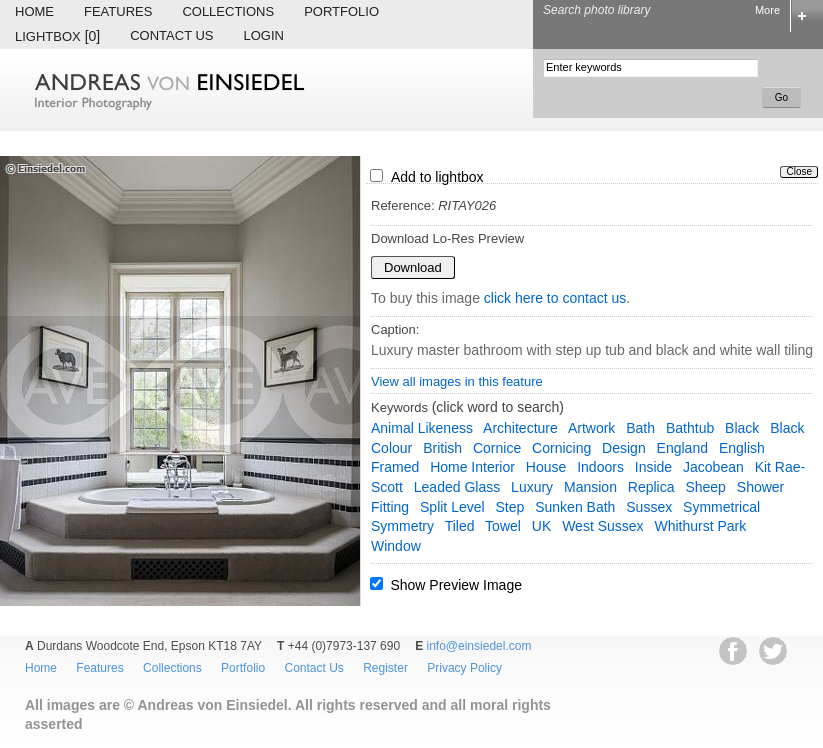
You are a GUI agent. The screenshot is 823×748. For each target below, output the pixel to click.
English (742, 448)
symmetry (402, 526)
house (546, 467)
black (742, 428)
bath (640, 428)
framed (395, 467)
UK (541, 526)
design (624, 448)
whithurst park (700, 526)
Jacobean (713, 467)
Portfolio (341, 11)
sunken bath (575, 507)
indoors (600, 467)
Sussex (649, 507)
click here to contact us (555, 298)
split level (452, 507)
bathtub (690, 428)
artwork (591, 428)
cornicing (561, 448)
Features (118, 11)
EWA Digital (36, 747)
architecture (520, 428)
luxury (532, 487)
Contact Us (171, 35)
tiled (460, 526)
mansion (590, 487)
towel (503, 526)
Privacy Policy (464, 668)
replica (651, 487)
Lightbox (57, 36)
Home (34, 11)
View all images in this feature (457, 381)
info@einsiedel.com (479, 646)
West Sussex (602, 526)
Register (385, 668)
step (510, 507)
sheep (705, 487)
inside (653, 467)
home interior (472, 467)
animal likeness (422, 428)
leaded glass (457, 487)
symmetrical (721, 507)
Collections (228, 11)
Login (264, 35)
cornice (497, 448)
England (682, 448)
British (442, 448)
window (396, 546)
